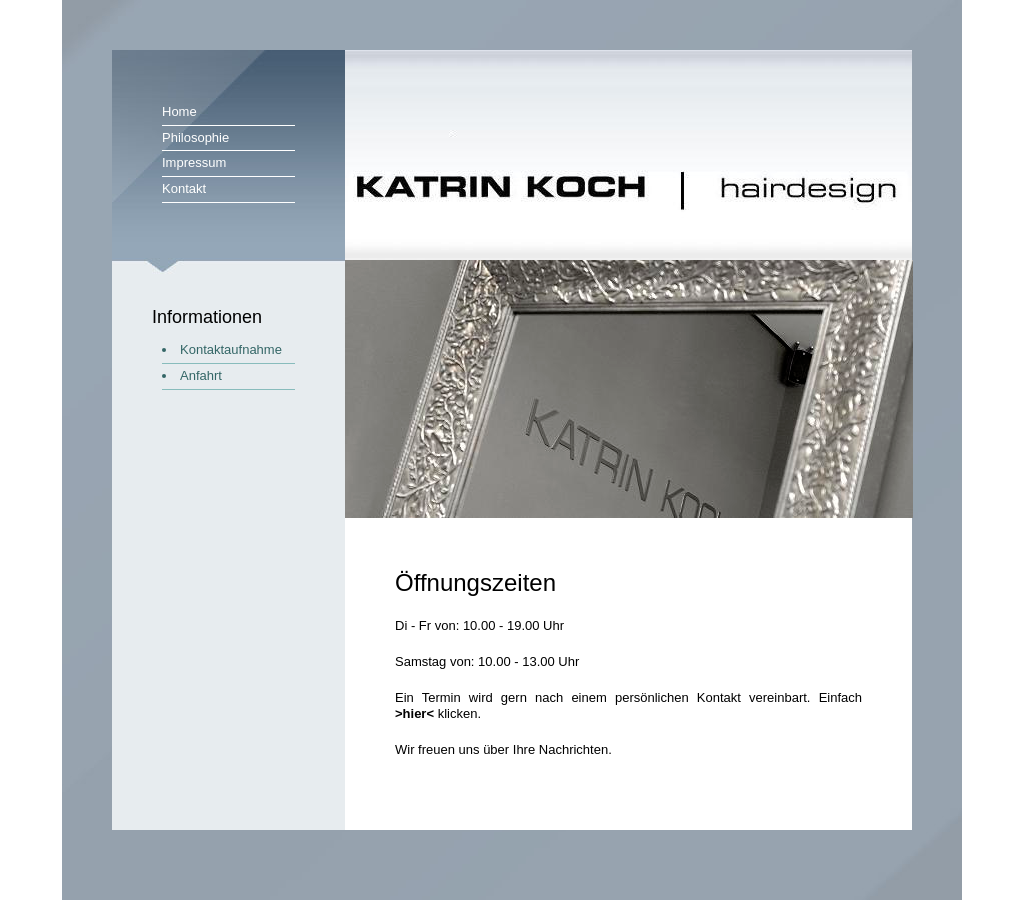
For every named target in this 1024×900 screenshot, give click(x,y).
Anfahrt (201, 375)
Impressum (194, 162)
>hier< (414, 713)
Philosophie (195, 137)
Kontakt (184, 188)
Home (179, 111)
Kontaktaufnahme (231, 349)
